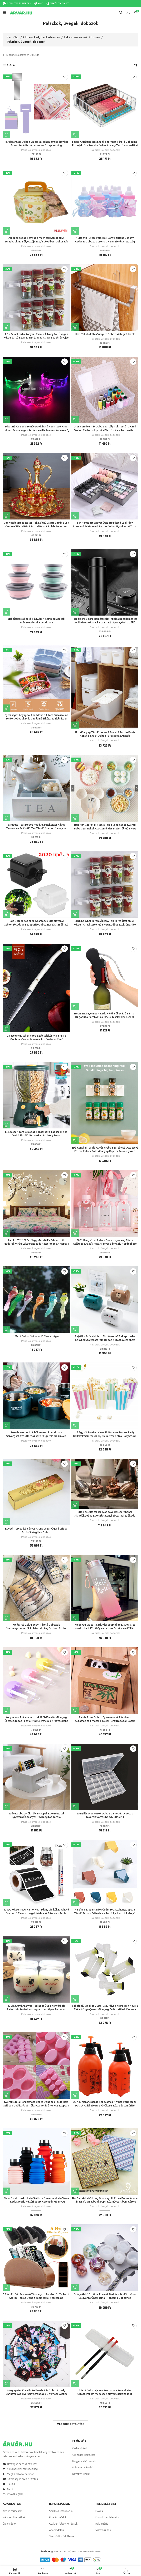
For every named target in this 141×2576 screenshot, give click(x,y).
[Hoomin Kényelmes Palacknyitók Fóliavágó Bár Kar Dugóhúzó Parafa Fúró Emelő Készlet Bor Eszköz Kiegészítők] (104, 977)
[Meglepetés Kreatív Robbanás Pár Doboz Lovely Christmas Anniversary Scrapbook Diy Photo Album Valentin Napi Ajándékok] (36, 2354)
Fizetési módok (57, 2517)
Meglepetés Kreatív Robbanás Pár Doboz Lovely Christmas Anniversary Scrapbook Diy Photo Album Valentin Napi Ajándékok (36, 2394)
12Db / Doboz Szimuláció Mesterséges (36, 1336)
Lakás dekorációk (75, 37)
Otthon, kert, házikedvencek (41, 37)
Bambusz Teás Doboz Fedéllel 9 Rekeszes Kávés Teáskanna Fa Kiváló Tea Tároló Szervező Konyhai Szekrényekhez (36, 828)
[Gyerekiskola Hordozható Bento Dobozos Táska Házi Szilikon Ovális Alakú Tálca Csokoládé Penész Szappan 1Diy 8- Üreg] (36, 2065)
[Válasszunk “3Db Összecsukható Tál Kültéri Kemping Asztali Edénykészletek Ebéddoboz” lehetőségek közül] (6, 612)
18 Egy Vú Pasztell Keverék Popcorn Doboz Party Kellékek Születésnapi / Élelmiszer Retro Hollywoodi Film (104, 1436)
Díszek (95, 37)
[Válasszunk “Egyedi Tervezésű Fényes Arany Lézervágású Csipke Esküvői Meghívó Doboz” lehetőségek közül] (6, 1521)
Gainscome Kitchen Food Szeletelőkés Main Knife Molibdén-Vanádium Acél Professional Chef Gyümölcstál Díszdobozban (36, 1039)
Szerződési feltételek (61, 2536)
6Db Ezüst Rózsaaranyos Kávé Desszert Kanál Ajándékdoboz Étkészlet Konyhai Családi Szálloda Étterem (105, 1516)
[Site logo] (21, 12)
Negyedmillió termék (84, 2461)
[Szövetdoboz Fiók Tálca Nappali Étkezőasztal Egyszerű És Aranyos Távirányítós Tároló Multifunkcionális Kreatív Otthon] (36, 1777)
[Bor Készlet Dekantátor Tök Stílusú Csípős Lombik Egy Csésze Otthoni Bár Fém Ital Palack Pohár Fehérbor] (36, 486)
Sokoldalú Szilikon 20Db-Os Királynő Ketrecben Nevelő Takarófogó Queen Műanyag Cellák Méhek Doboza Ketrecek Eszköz (105, 2009)
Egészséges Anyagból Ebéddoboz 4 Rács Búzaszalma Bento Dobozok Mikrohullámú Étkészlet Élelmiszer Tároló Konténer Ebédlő (36, 719)
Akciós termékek (12, 2511)
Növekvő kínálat (81, 2473)
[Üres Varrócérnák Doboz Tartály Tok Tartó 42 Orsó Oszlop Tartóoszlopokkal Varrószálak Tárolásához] (104, 390)
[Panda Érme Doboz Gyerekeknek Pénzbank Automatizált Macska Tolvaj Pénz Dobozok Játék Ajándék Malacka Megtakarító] (104, 1680)
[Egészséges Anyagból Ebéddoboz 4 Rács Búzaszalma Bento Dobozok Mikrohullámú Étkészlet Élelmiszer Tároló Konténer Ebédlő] (36, 678)
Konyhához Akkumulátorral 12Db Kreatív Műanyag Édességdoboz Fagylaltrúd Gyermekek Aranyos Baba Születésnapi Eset (36, 1721)
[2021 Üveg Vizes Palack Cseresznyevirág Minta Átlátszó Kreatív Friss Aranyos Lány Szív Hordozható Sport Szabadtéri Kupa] (104, 1203)
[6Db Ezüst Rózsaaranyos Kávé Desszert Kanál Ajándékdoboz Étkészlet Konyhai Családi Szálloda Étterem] (104, 1484)
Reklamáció (101, 2523)
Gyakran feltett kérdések (63, 2523)
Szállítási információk (61, 2511)
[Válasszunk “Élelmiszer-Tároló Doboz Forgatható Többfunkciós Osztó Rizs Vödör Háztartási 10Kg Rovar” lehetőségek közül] (6, 1124)
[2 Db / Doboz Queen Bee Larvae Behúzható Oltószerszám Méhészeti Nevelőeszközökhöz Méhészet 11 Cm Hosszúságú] (104, 2354)
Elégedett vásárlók (83, 2467)
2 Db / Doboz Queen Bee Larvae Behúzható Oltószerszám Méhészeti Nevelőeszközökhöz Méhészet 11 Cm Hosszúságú (105, 2394)
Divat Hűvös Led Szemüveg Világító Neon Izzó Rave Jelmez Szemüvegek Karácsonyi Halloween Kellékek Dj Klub (36, 430)
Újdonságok (9, 2523)
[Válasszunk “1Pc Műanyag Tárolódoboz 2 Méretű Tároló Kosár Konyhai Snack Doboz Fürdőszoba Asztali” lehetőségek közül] (75, 725)
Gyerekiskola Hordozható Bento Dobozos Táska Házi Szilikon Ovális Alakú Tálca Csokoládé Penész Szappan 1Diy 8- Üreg (36, 2105)
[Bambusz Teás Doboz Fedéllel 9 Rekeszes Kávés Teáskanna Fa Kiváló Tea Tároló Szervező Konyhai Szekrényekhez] (36, 788)
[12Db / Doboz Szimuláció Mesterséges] (36, 1299)
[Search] (120, 12)
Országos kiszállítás (83, 2454)
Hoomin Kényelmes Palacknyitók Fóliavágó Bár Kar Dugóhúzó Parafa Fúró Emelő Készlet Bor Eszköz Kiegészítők (105, 1017)
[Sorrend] (135, 65)
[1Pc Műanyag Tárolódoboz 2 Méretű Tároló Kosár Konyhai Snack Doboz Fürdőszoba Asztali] (104, 687)
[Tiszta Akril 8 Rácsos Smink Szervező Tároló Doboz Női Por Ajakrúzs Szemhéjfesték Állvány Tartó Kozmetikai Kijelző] (104, 105)
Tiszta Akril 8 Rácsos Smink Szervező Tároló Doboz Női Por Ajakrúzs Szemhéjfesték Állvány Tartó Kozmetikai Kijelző (105, 145)
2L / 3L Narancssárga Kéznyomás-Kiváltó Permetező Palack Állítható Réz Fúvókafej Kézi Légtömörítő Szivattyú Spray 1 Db (104, 2105)
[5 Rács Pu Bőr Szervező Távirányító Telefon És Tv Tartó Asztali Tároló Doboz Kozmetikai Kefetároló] (36, 2257)
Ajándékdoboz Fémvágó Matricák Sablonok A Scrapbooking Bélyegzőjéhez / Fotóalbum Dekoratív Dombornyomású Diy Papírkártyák (36, 241)
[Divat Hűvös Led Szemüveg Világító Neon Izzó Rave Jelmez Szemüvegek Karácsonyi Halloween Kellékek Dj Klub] (36, 390)
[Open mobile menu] (4, 12)
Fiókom (99, 2511)
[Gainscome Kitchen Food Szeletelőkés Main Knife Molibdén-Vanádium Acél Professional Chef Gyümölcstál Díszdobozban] (36, 988)
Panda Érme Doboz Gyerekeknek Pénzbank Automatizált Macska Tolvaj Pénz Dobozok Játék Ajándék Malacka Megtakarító (105, 1721)
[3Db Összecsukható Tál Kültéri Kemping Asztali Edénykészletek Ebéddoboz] (36, 582)
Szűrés (11, 65)
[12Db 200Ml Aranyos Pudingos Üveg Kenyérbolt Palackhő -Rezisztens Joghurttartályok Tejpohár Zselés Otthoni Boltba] (36, 1969)
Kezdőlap (13, 37)
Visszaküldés (103, 2530)
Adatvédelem (56, 2530)
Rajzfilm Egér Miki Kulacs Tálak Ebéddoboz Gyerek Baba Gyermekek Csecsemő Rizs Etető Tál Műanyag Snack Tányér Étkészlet (105, 828)
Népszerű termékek (14, 2517)
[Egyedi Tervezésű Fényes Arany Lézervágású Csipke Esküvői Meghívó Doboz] (36, 1492)
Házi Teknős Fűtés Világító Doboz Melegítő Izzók (105, 334)
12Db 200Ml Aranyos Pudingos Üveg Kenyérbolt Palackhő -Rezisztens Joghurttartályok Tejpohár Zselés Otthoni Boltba (36, 2009)
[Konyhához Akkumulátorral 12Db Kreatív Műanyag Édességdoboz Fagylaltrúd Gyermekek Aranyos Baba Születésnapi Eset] (36, 1680)
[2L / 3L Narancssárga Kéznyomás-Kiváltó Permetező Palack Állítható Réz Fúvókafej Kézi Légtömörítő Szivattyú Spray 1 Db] (104, 2065)
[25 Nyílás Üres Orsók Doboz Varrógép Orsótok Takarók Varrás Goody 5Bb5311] (104, 1777)
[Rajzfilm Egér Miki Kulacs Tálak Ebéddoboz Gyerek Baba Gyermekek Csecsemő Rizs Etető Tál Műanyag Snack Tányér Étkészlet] (104, 788)
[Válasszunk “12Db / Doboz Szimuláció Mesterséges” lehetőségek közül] (6, 1329)
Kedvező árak (80, 2448)
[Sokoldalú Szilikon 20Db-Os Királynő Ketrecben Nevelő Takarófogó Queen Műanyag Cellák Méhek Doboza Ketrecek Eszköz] (104, 1969)
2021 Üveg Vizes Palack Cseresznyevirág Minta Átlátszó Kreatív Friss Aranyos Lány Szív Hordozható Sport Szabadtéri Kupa (105, 1244)
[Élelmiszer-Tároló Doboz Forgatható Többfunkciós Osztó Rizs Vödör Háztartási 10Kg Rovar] (36, 1095)
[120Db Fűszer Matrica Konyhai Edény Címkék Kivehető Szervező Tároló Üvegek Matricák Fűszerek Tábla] (36, 1873)
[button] (6, 134)
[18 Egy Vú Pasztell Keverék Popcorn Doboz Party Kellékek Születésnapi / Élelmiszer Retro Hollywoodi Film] (104, 1395)
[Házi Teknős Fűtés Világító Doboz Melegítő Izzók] (104, 297)
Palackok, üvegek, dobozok (36, 150)
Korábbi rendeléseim (107, 2517)
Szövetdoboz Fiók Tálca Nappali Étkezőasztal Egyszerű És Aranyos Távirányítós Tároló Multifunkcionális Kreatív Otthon (36, 1817)
